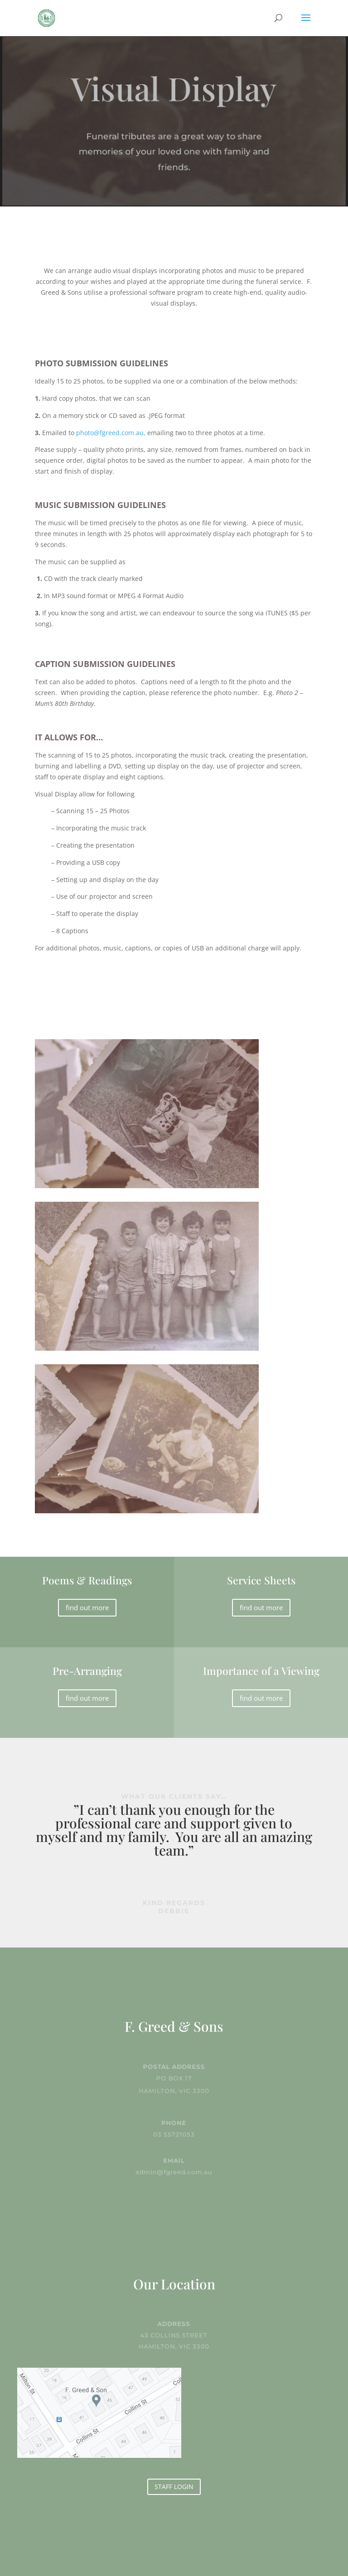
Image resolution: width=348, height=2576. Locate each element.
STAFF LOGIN (174, 2486)
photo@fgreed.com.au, (110, 432)
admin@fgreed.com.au (174, 2171)
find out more (87, 1607)
